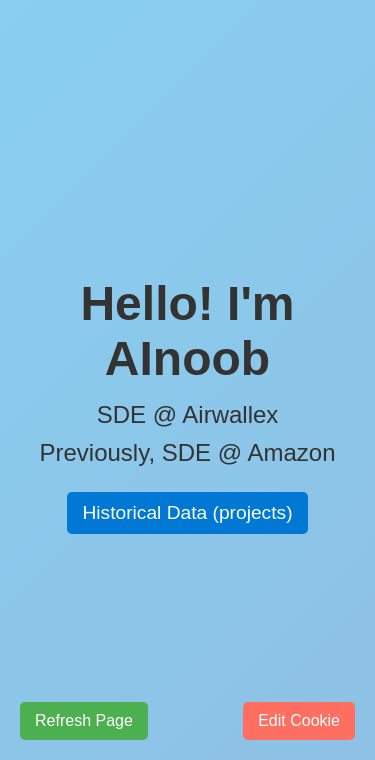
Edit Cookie (299, 720)
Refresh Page (84, 720)
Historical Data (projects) (187, 512)
